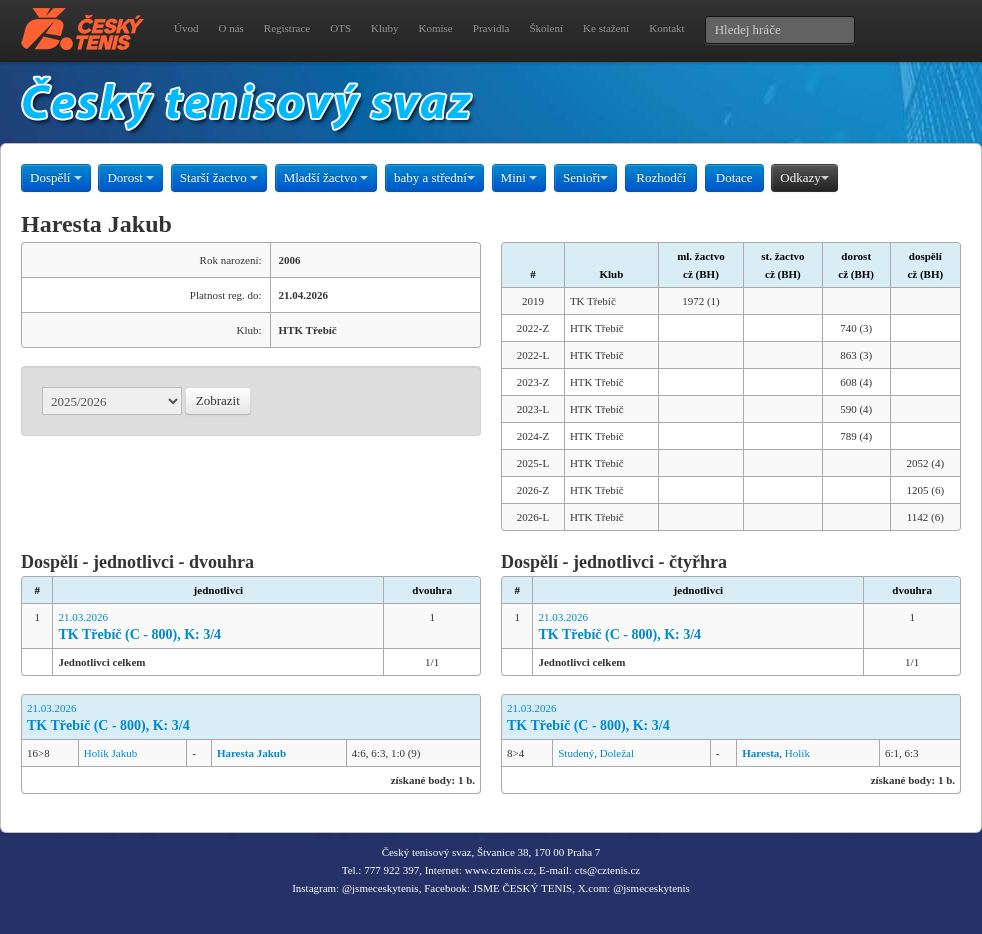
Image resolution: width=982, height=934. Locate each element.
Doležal (617, 753)
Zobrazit (218, 400)
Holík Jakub (110, 753)
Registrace (287, 28)
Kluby (385, 28)
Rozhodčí (661, 177)
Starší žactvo (219, 177)
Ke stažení (606, 28)
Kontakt (666, 28)
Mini (519, 177)
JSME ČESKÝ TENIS (522, 888)
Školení (546, 28)
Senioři (586, 177)
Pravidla (491, 28)
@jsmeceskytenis (380, 888)
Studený (576, 753)
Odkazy (804, 177)
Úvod (186, 28)
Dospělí (56, 177)
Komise (436, 28)
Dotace (734, 177)
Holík (797, 753)
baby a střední (434, 177)
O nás (230, 28)
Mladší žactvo (326, 177)
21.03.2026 (218, 627)
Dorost (130, 177)
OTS (340, 28)
